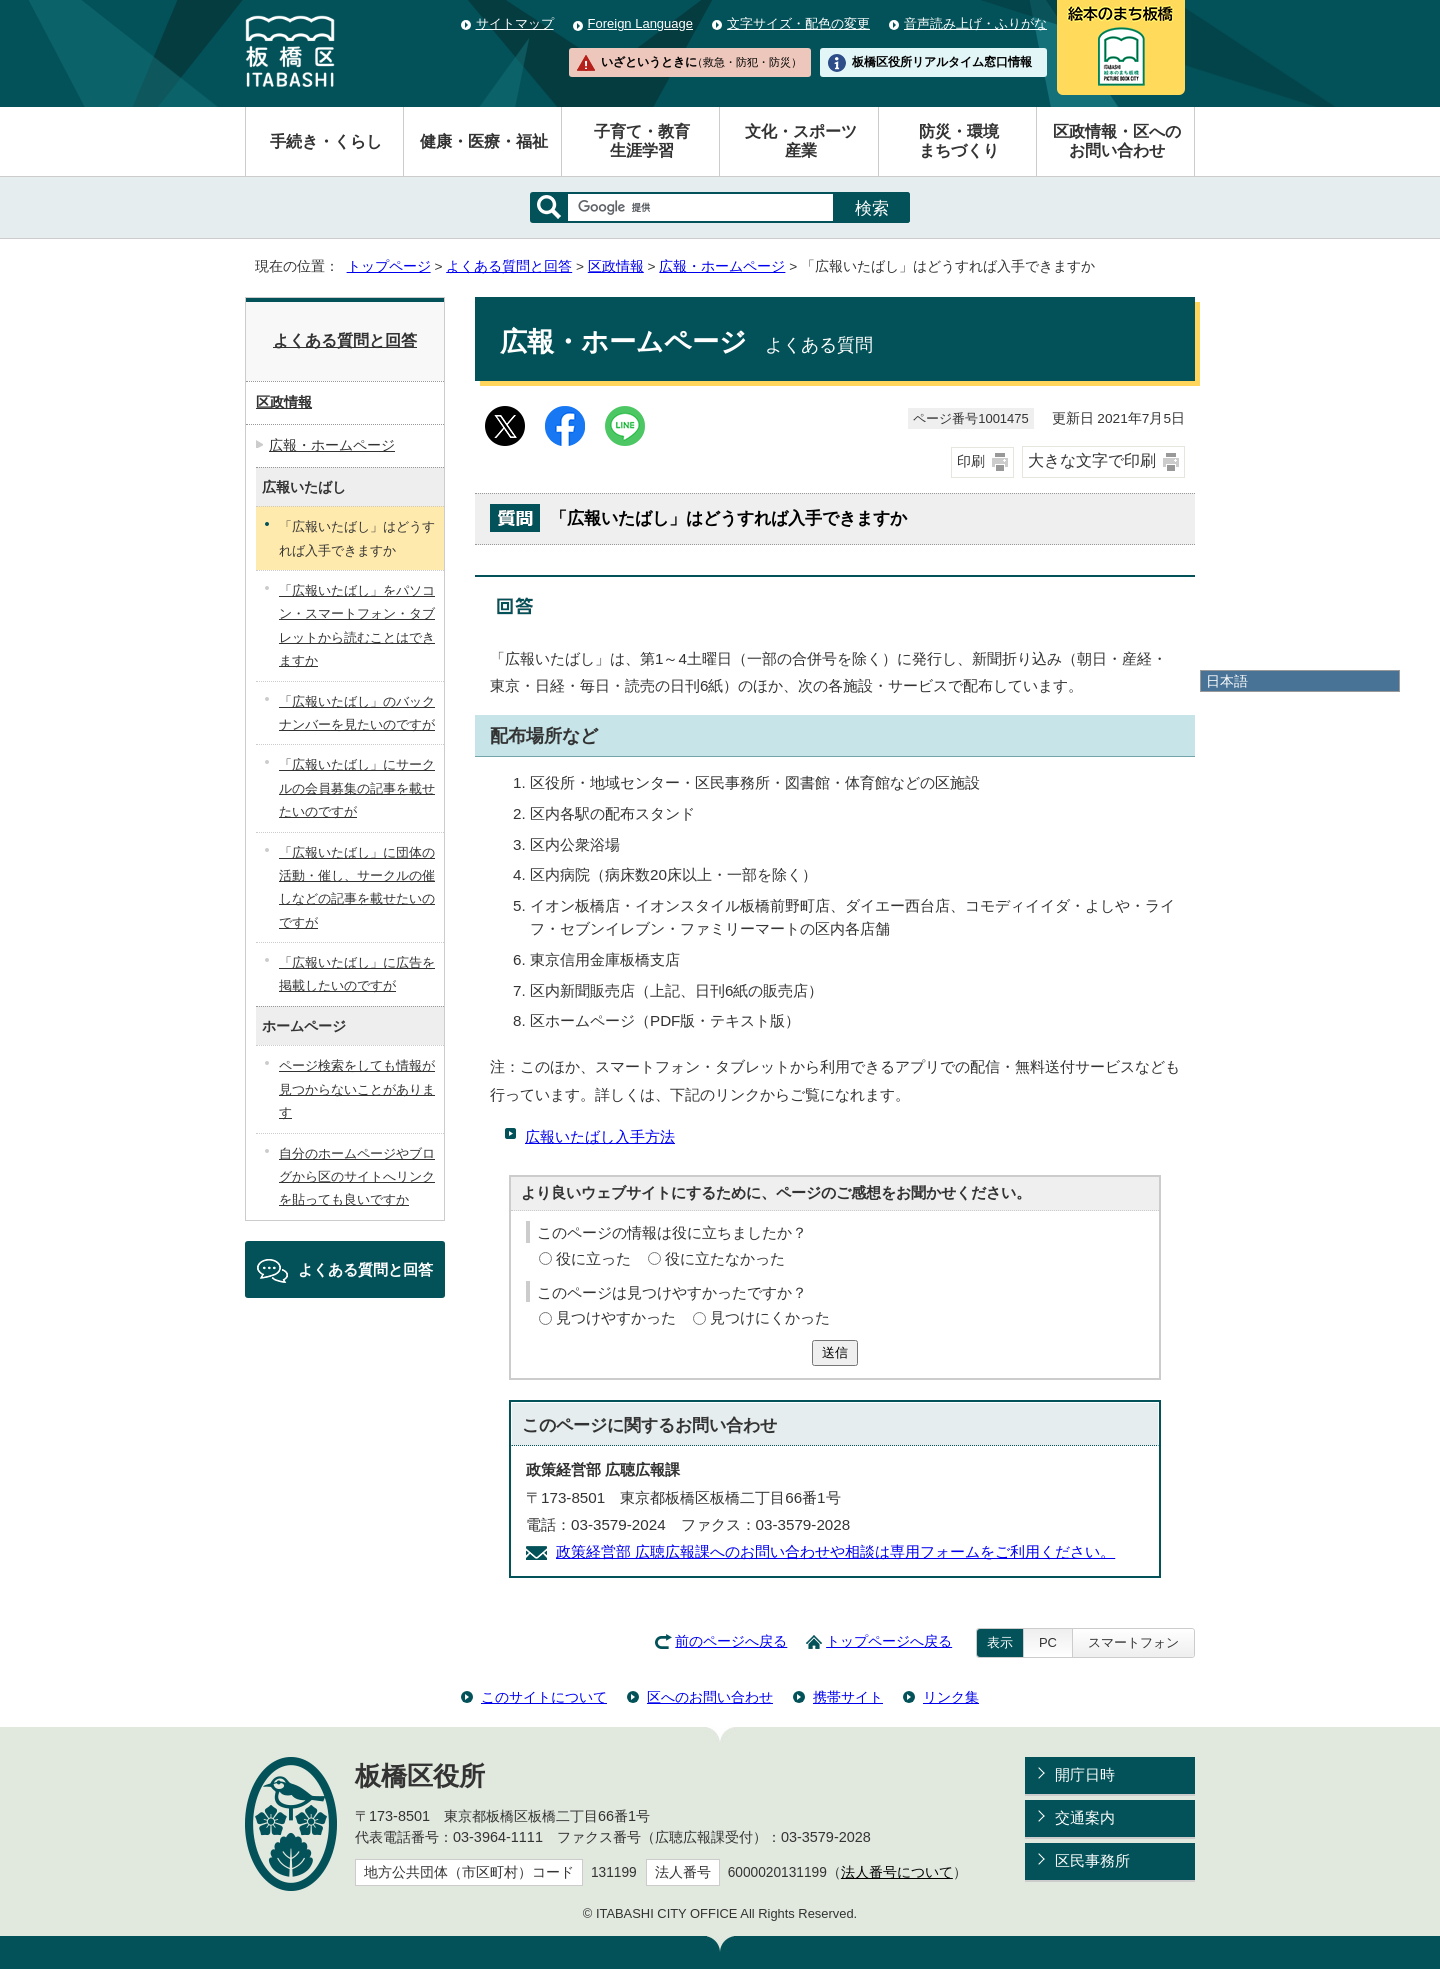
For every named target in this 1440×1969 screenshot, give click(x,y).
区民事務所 (1092, 1860)
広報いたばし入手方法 (600, 1136)
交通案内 (1085, 1817)
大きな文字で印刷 (1092, 460)
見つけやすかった (616, 1317)
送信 (835, 1352)
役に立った (593, 1258)
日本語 (1227, 681)
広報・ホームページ (722, 266)
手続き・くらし (326, 141)
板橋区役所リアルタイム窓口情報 (942, 62)
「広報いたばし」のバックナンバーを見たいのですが (357, 713)
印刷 (971, 461)
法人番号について (897, 1872)
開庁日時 (1085, 1774)
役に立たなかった (725, 1258)
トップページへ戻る (889, 1641)
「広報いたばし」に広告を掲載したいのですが (357, 974)
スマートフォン (1133, 1642)
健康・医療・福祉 (484, 141)
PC (1048, 1642)
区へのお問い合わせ (710, 1697)
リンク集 (951, 1697)
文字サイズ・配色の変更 (798, 23)
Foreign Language (640, 23)
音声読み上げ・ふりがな (975, 23)
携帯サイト (848, 1697)
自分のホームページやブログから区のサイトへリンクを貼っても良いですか (357, 1177)
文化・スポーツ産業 (801, 141)
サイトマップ (515, 23)
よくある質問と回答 (509, 266)
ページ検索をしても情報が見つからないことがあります (357, 1089)
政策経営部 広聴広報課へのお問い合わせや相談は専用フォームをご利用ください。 (835, 1551)
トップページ (389, 266)
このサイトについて (544, 1697)
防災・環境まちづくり (959, 141)
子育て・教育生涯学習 (642, 141)
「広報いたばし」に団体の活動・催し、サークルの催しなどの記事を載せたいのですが (357, 887)
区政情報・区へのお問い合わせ (1117, 141)
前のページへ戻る (731, 1641)
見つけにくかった (770, 1317)
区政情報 (616, 266)
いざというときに (701, 62)
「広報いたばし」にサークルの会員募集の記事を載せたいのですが (357, 788)
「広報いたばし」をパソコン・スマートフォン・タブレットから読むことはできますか (357, 625)
